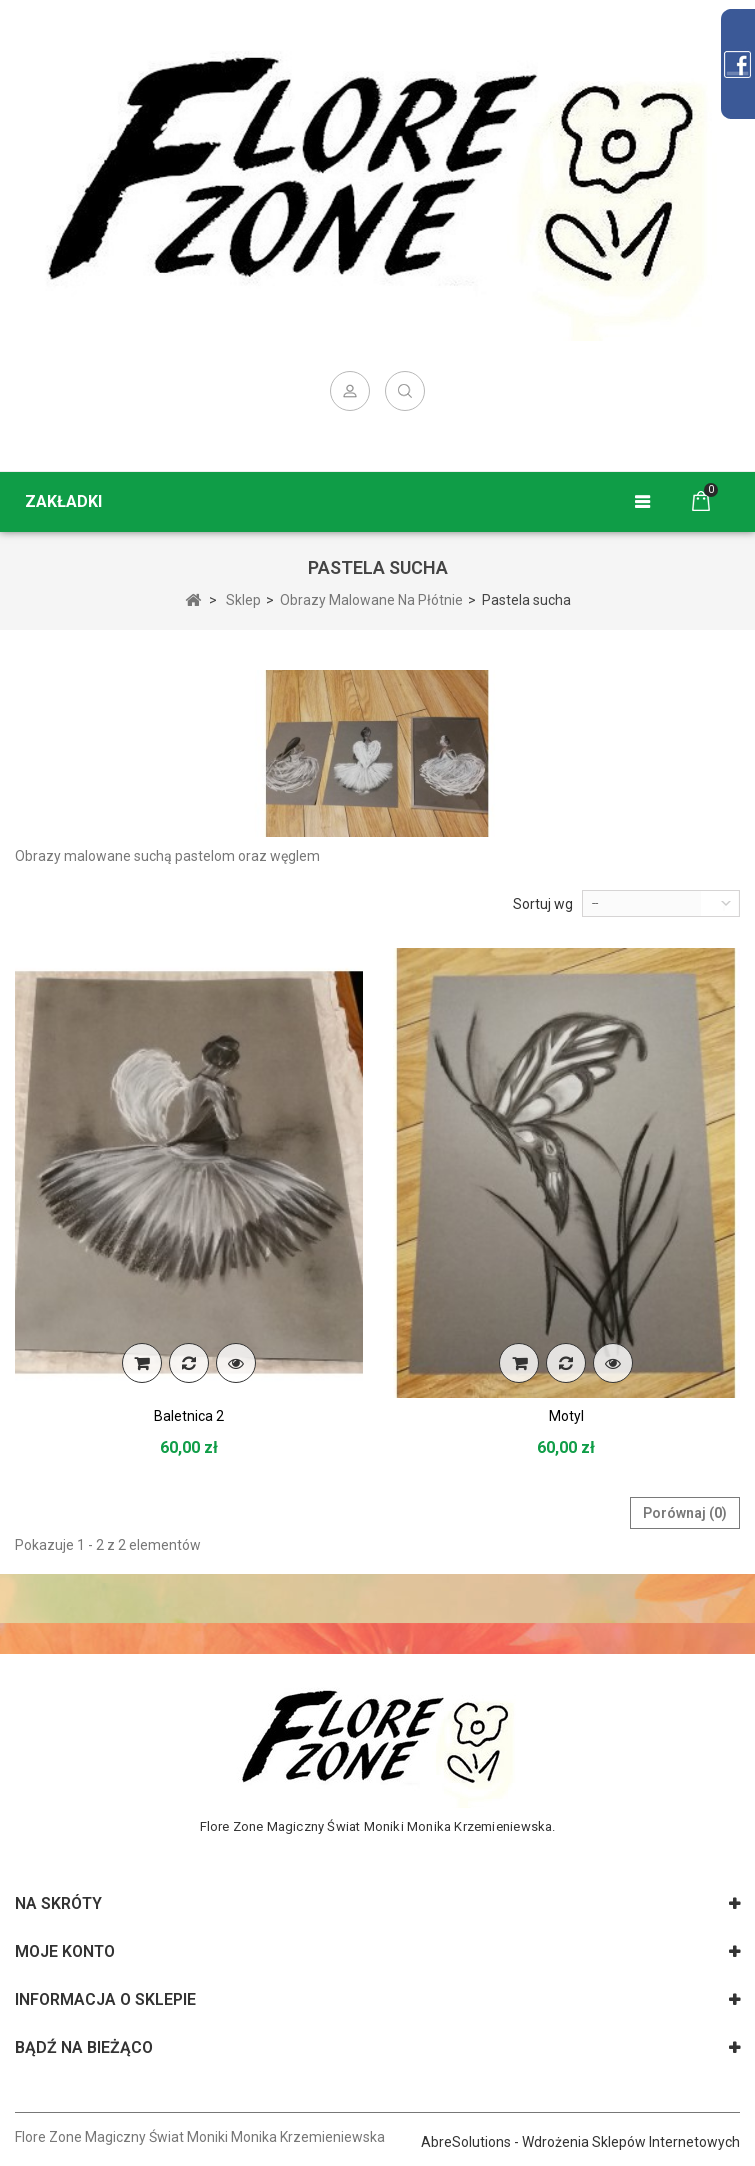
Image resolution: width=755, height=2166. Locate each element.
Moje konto (65, 1951)
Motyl (566, 1416)
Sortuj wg (543, 904)
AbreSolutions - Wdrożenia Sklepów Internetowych (580, 2142)
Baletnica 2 (189, 1416)
